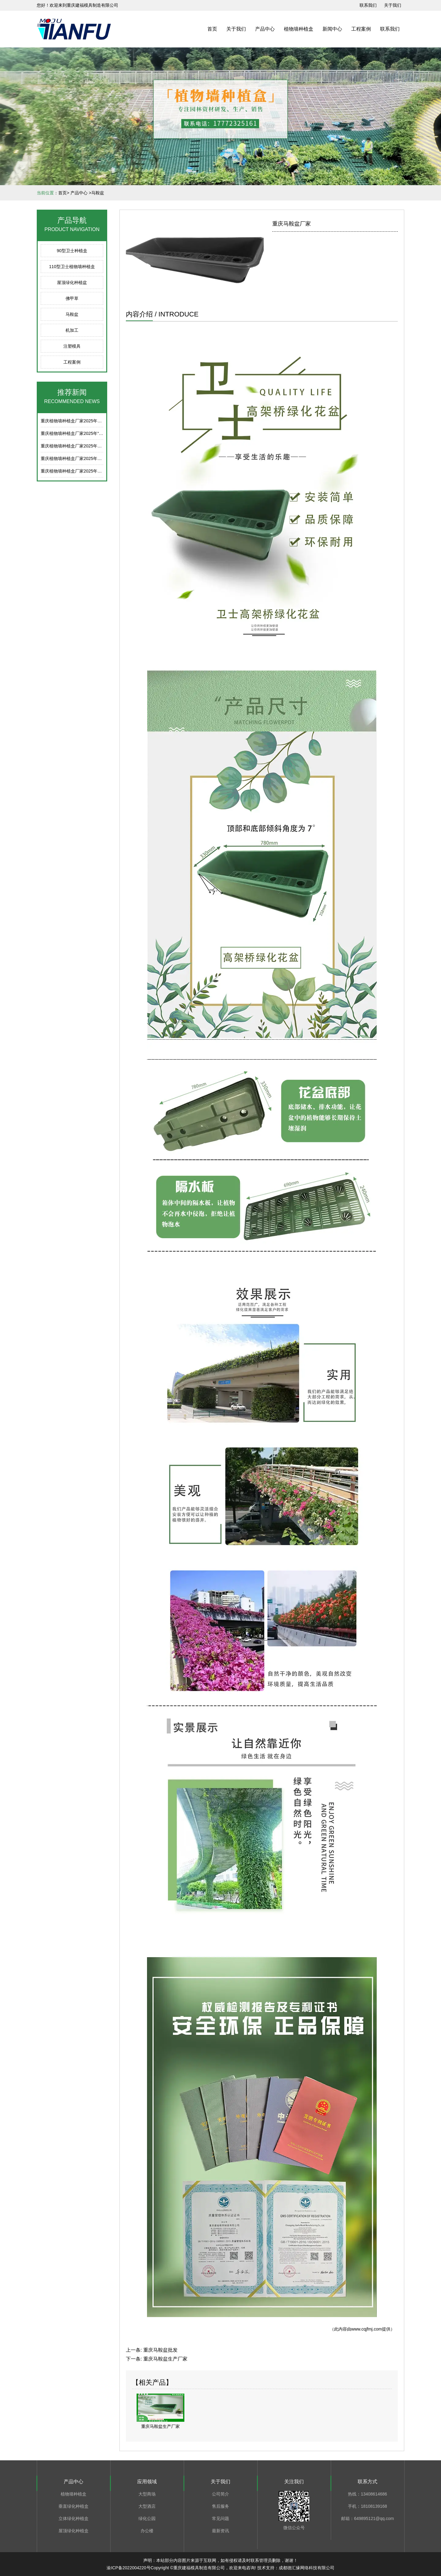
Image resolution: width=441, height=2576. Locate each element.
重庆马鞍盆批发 (160, 2350)
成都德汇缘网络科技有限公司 (306, 2567)
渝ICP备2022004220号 (128, 2567)
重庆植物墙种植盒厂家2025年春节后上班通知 (84, 471)
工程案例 (361, 29)
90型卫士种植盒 (72, 250)
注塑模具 (72, 346)
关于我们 (236, 29)
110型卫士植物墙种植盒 (72, 266)
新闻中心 (332, 29)
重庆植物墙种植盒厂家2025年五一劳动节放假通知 (88, 445)
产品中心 (265, 29)
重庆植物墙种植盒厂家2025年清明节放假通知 (84, 458)
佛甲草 (72, 298)
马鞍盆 (72, 314)
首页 (212, 29)
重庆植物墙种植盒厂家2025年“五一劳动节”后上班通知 (92, 433)
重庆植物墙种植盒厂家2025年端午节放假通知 (84, 420)
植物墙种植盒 (298, 29)
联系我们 (390, 29)
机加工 (72, 330)
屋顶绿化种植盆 (72, 282)
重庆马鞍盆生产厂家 (165, 2358)
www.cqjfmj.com (366, 2329)
